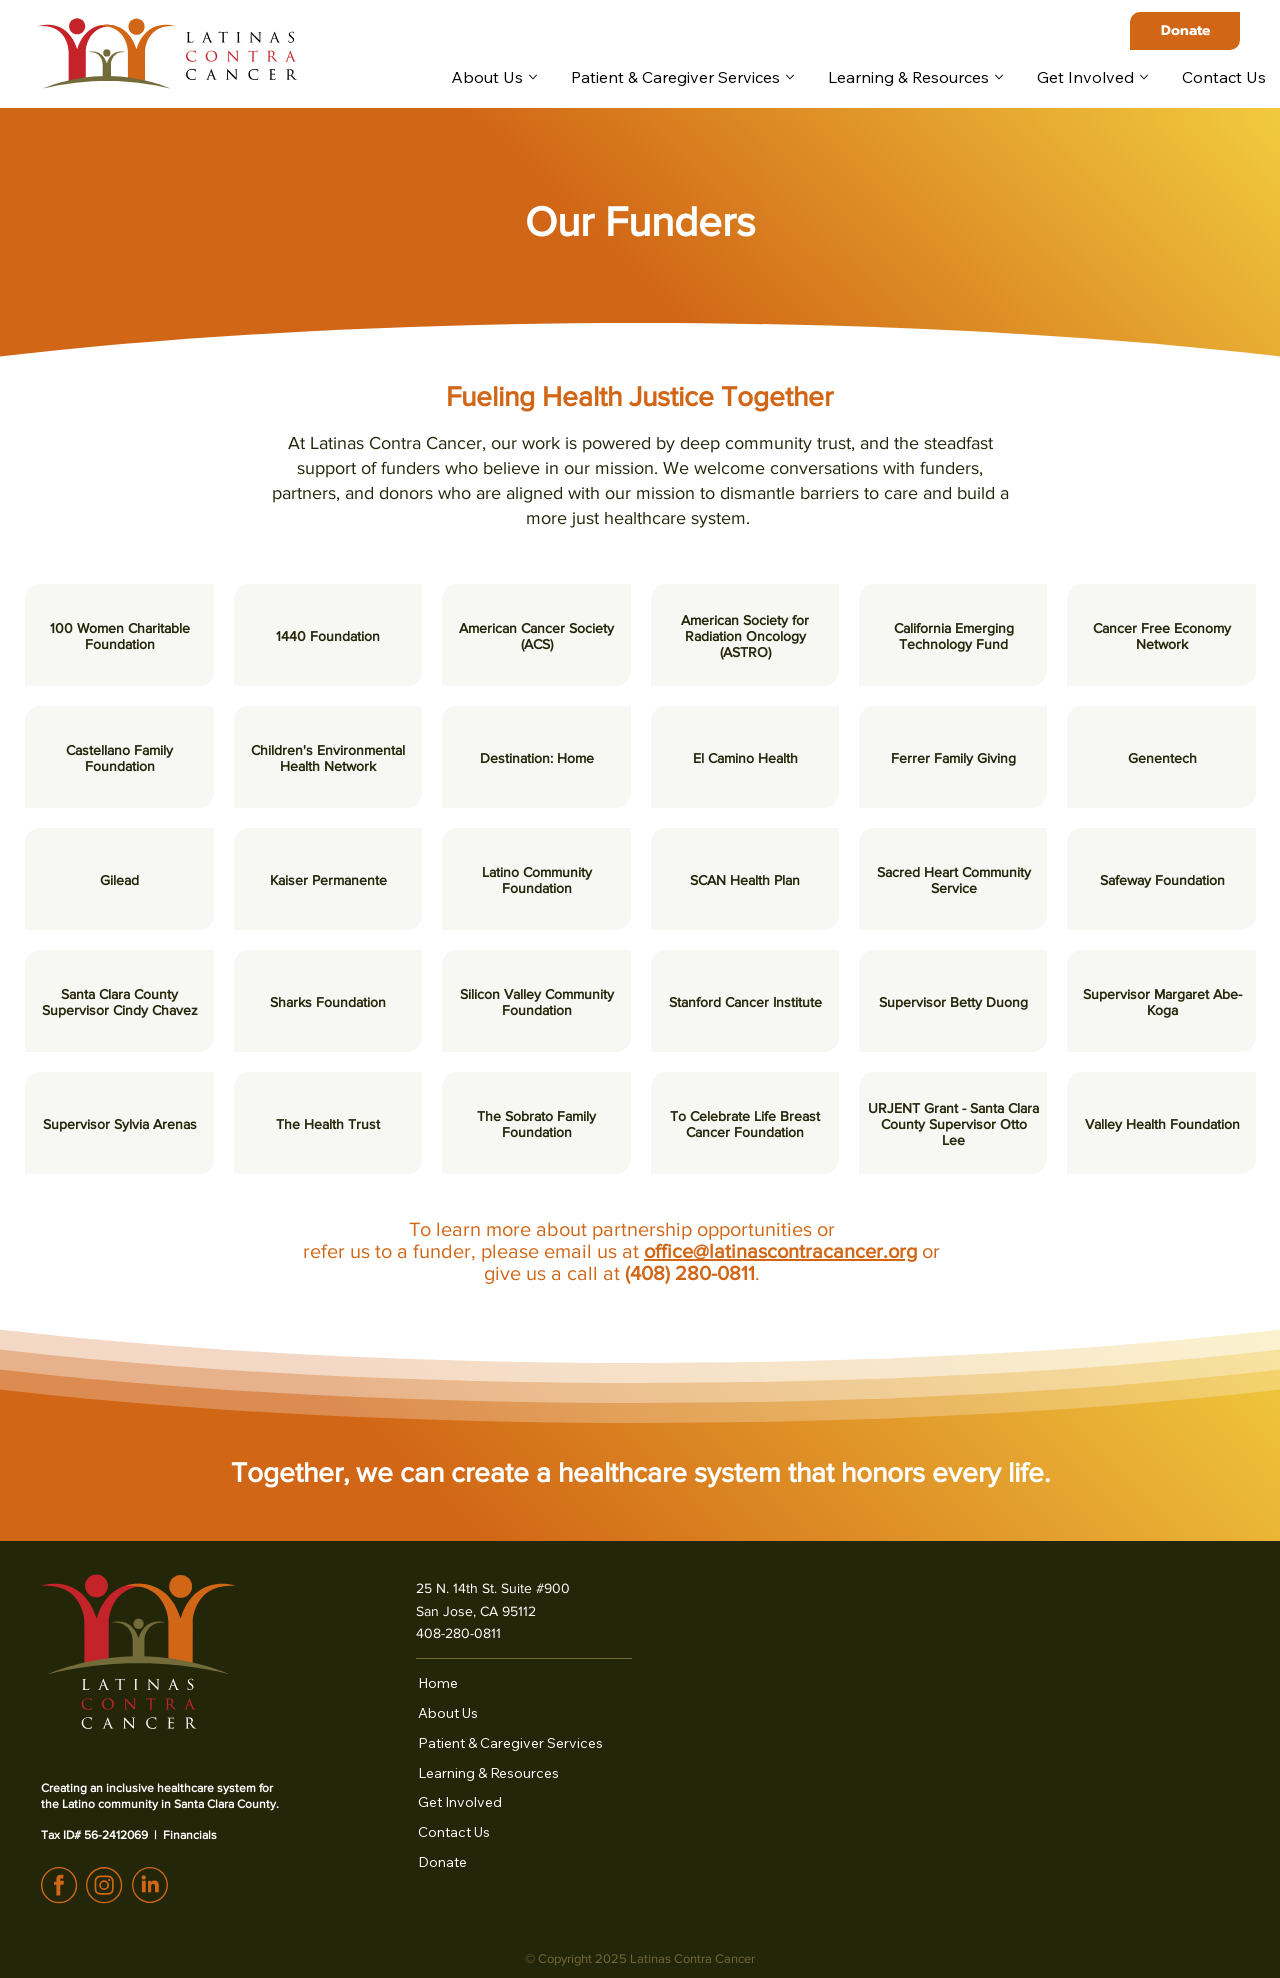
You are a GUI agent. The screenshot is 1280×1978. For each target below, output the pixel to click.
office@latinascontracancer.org (780, 1251)
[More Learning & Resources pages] (999, 77)
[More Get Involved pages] (1144, 77)
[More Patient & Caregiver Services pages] (790, 77)
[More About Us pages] (533, 77)
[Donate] (1185, 31)
